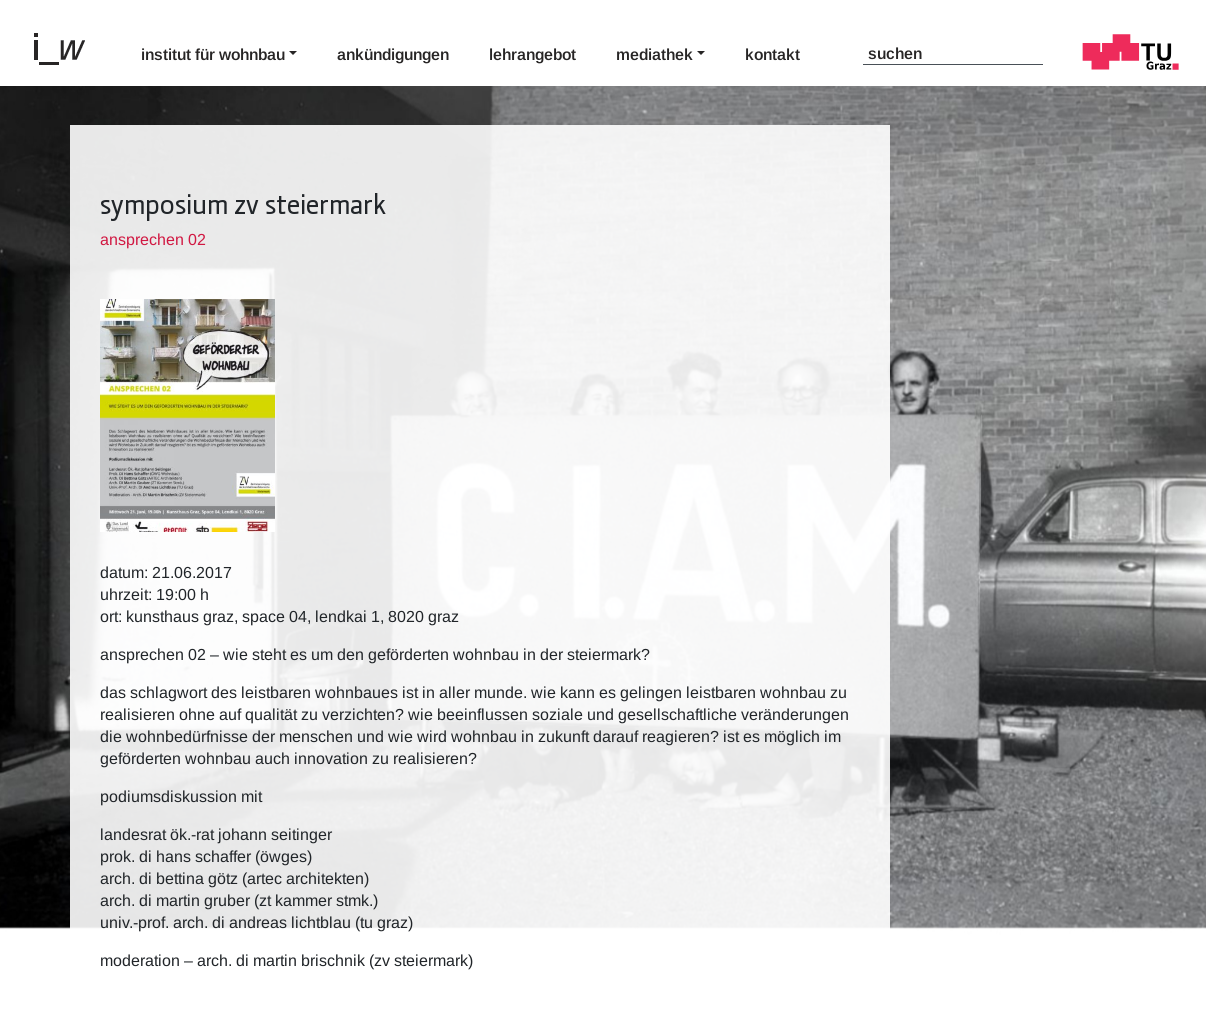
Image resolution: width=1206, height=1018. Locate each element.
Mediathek (654, 54)
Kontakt (772, 54)
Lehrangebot (532, 54)
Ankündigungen (393, 54)
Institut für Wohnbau (213, 54)
